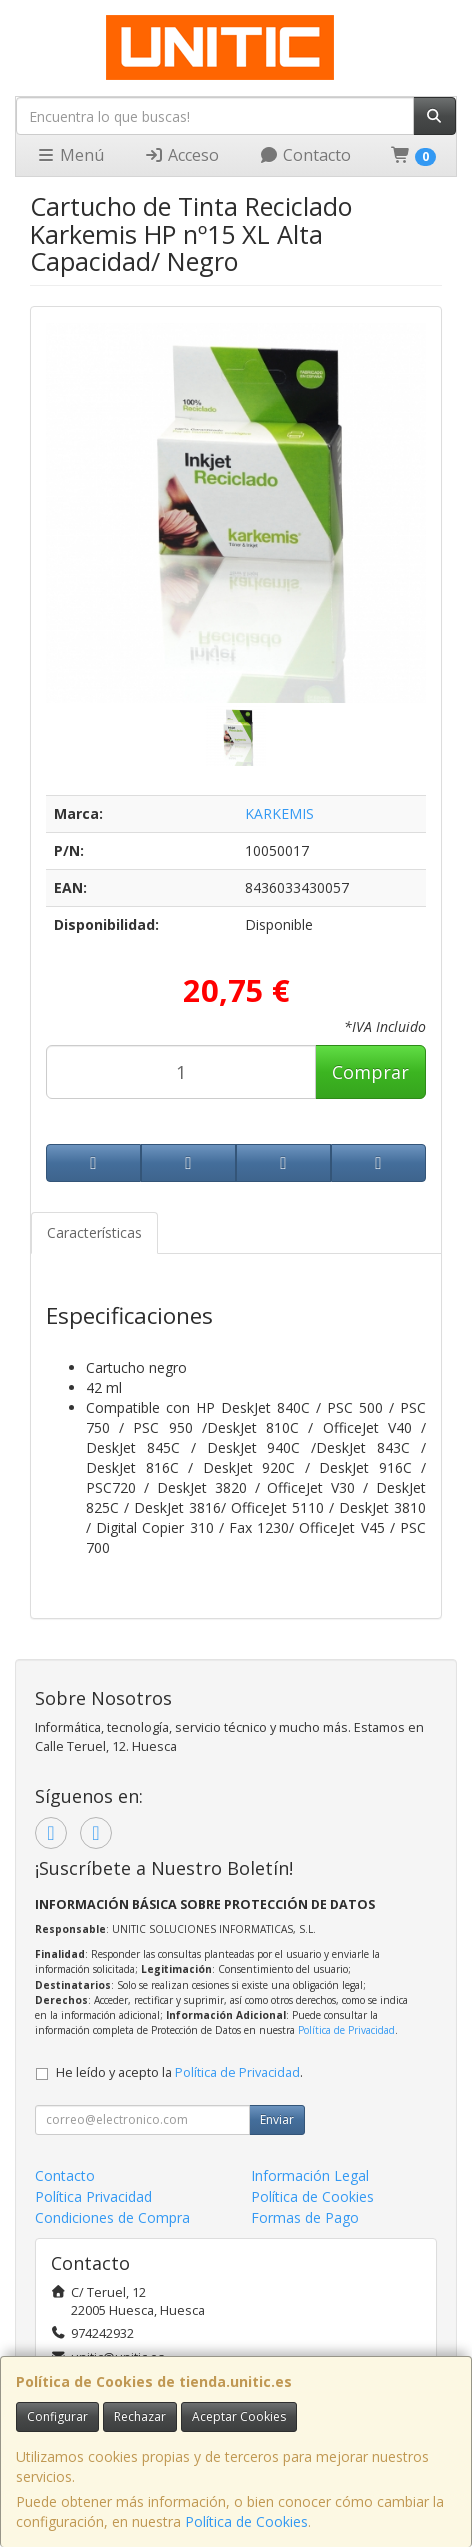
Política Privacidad (93, 2196)
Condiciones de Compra (112, 2217)
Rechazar (140, 2416)
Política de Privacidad (346, 2030)
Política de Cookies (246, 2521)
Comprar (370, 1072)
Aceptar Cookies (239, 2416)
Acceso (181, 155)
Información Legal (310, 2175)
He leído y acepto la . (179, 2072)
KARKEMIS (279, 813)
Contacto (305, 155)
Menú (70, 155)
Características (94, 1232)
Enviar (277, 2119)
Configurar (57, 2416)
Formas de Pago (305, 2217)
